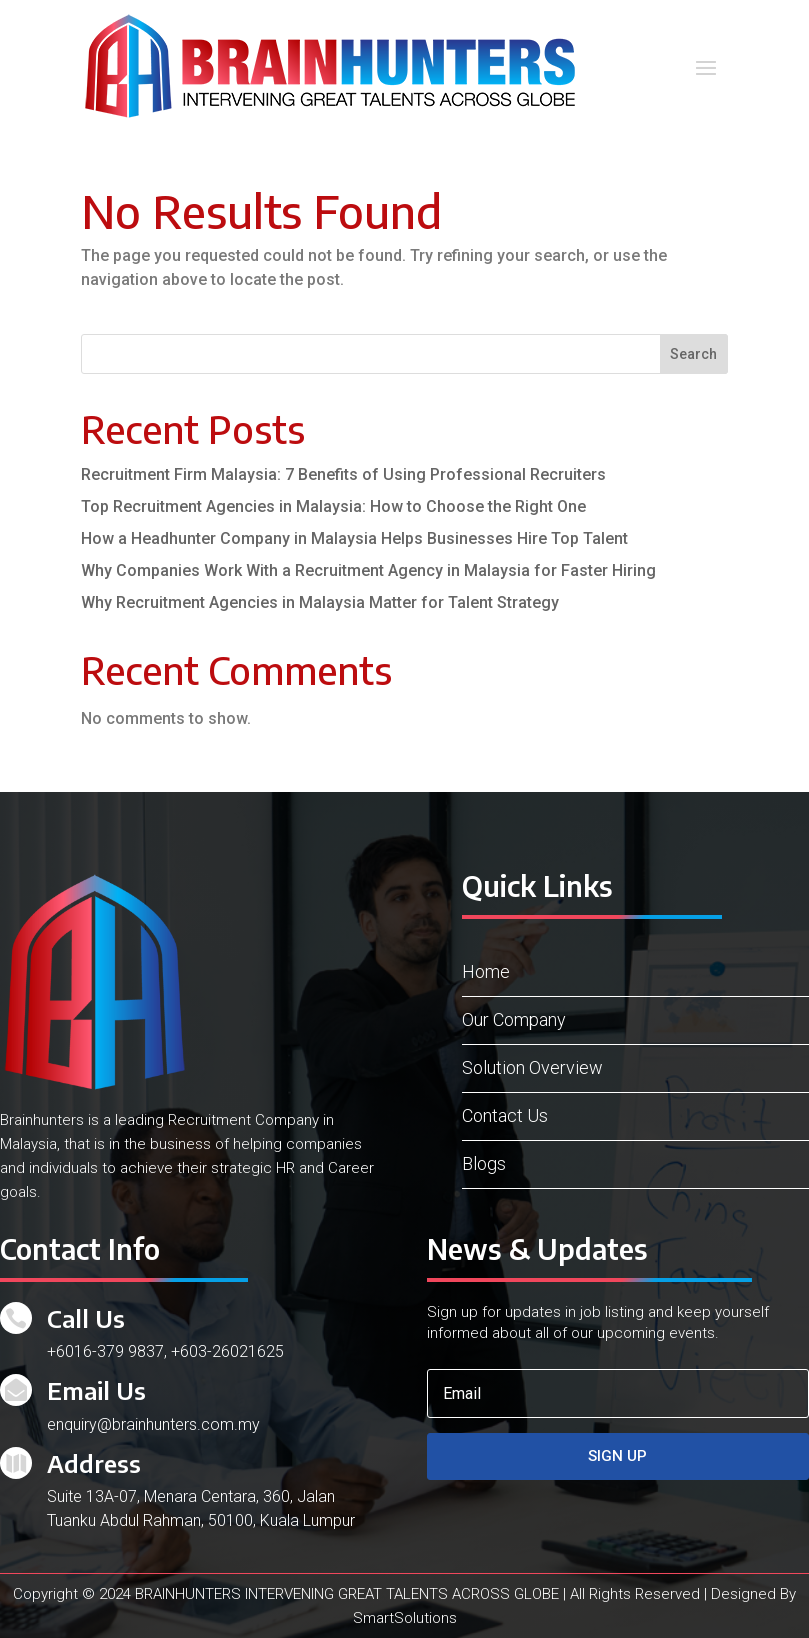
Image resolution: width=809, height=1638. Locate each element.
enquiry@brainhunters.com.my (153, 1424)
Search (693, 354)
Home (486, 971)
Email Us (96, 1390)
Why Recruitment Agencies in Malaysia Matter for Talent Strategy (320, 602)
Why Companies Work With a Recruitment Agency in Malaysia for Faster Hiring (368, 570)
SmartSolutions (405, 1618)
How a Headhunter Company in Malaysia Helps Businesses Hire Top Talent (354, 538)
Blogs (484, 1163)
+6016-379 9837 (105, 1351)
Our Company (514, 1019)
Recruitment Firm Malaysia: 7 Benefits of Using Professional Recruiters (343, 474)
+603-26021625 (227, 1351)
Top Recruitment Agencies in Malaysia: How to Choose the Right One (333, 506)
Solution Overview (532, 1067)
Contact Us (505, 1115)
